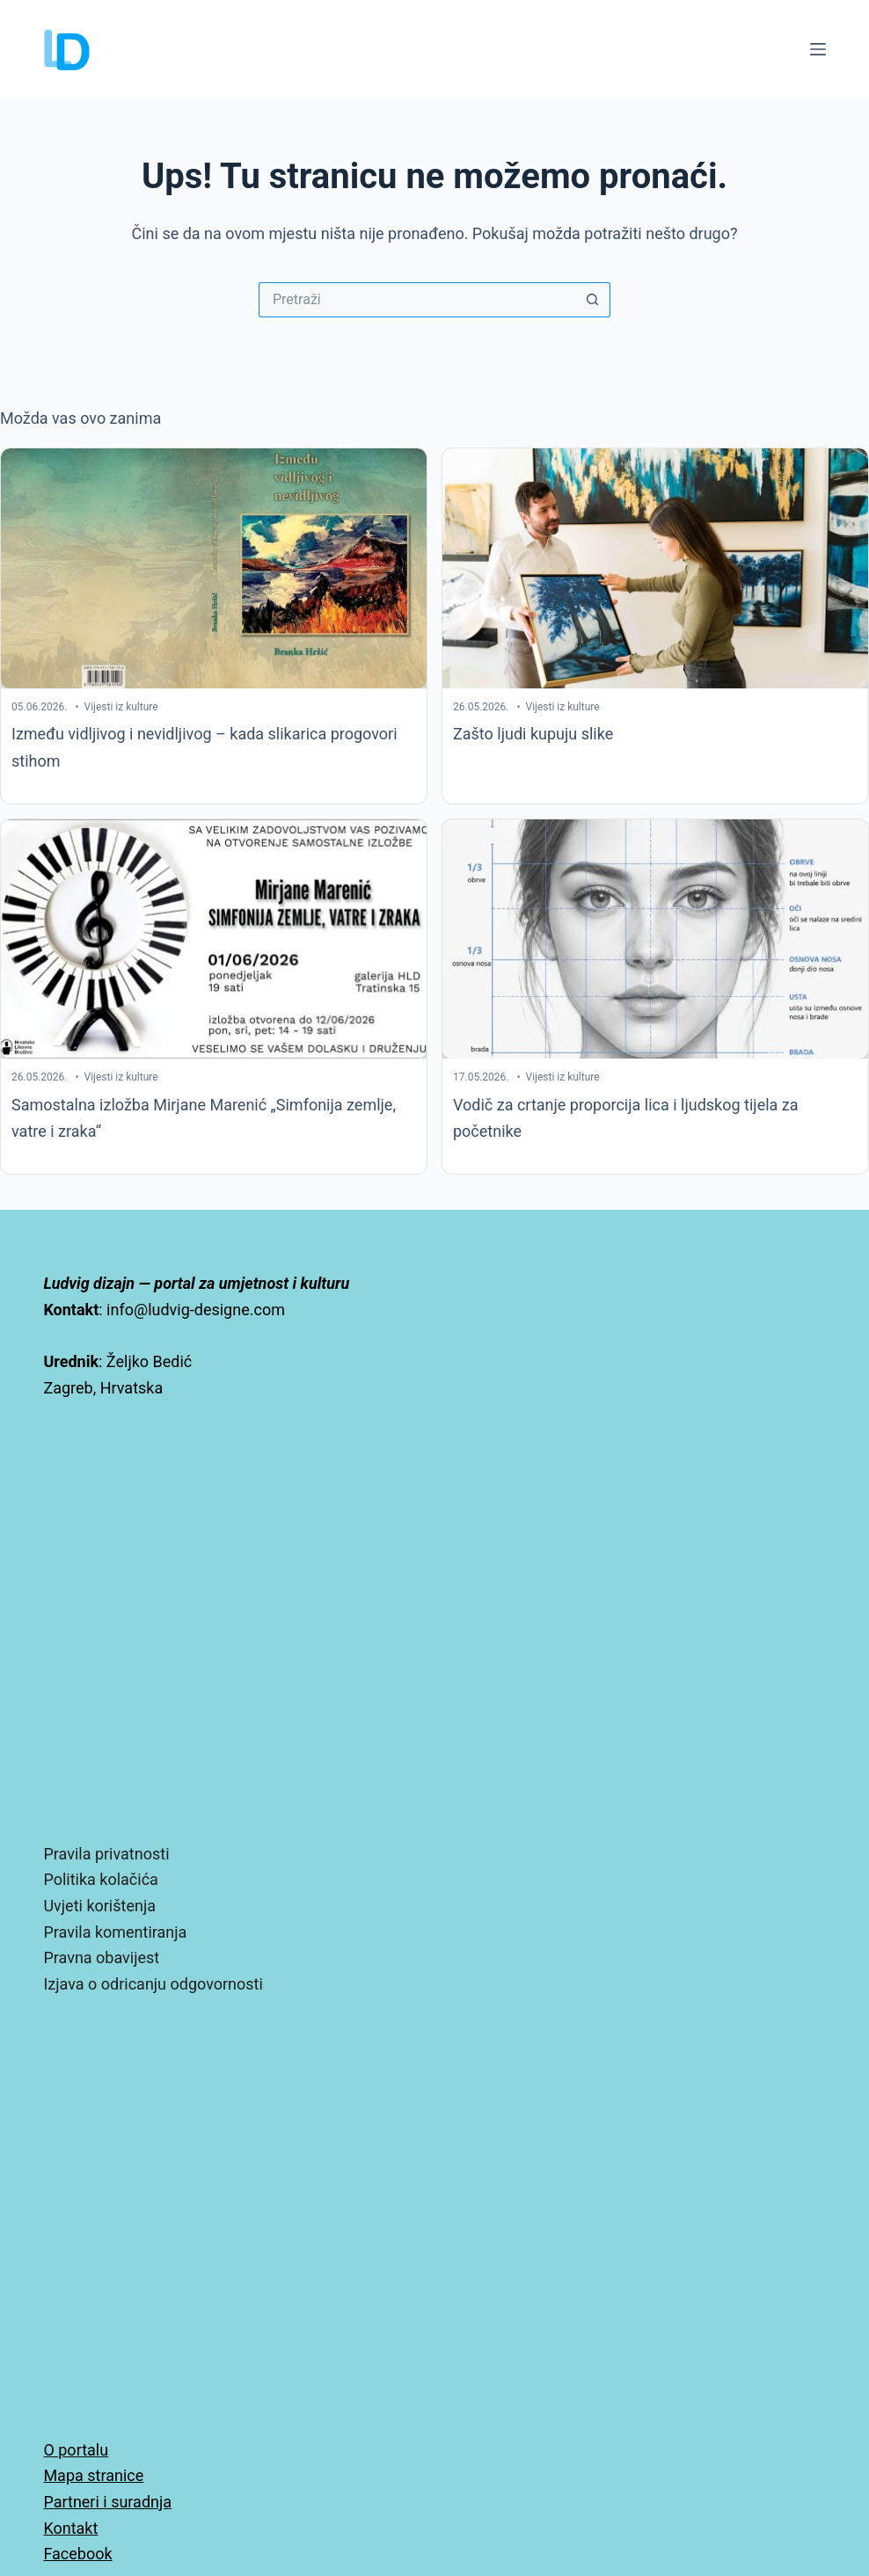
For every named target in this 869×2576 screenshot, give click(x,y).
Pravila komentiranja (114, 1932)
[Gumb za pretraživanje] (592, 299)
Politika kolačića (100, 1879)
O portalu (75, 2450)
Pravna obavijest (101, 1957)
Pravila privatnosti (106, 1854)
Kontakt (70, 2528)
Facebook (77, 2553)
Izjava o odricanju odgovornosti (152, 1984)
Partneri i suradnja (107, 2501)
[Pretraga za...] (417, 299)
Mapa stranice (93, 2475)
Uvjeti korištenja (99, 1905)
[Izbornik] (818, 49)
